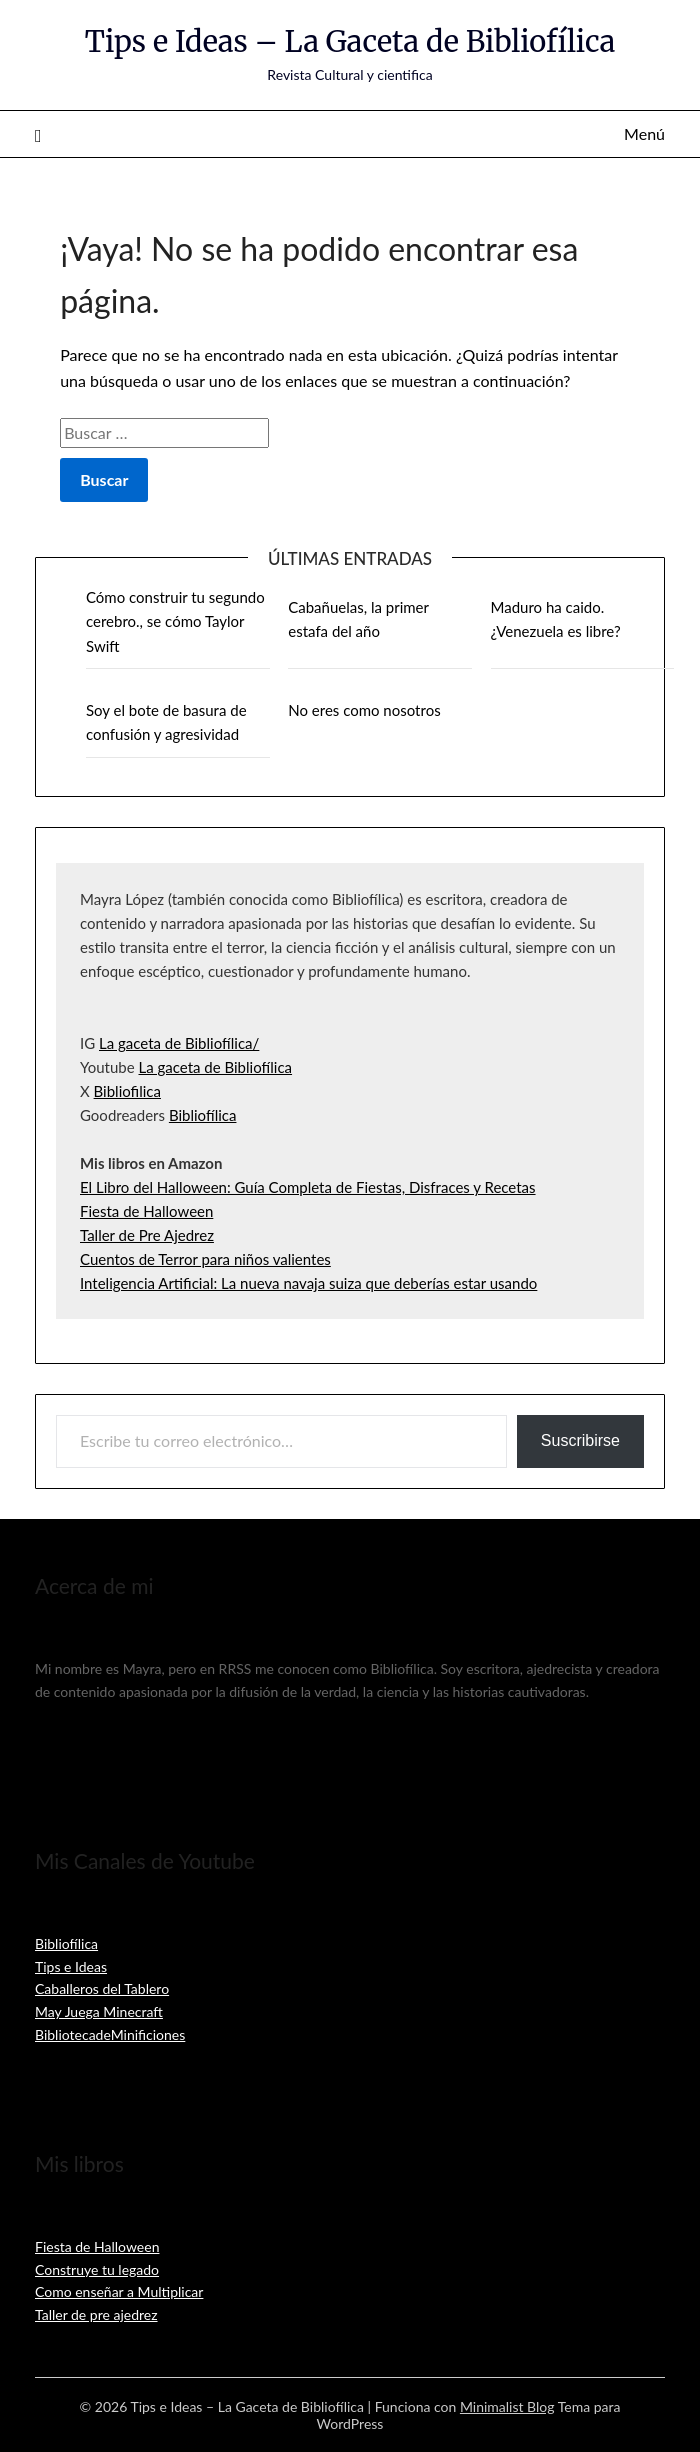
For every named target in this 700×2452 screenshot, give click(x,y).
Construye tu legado (97, 2269)
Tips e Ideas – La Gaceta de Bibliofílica (350, 41)
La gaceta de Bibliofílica (216, 1067)
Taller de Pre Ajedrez (147, 1235)
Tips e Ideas (71, 1966)
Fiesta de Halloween (146, 1211)
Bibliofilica (127, 1091)
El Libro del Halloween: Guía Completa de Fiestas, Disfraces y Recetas (308, 1187)
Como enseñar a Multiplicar (119, 2291)
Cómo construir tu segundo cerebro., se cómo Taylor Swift (175, 621)
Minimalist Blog (507, 2406)
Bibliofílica (203, 1115)
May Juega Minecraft (99, 2011)
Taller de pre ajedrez (96, 2314)
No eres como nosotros (364, 710)
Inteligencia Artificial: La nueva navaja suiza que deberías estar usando (308, 1283)
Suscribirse (580, 1440)
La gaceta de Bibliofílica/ (179, 1043)
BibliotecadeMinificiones (110, 2034)
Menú (644, 133)
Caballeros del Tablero (102, 1988)
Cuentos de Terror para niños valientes (205, 1259)
